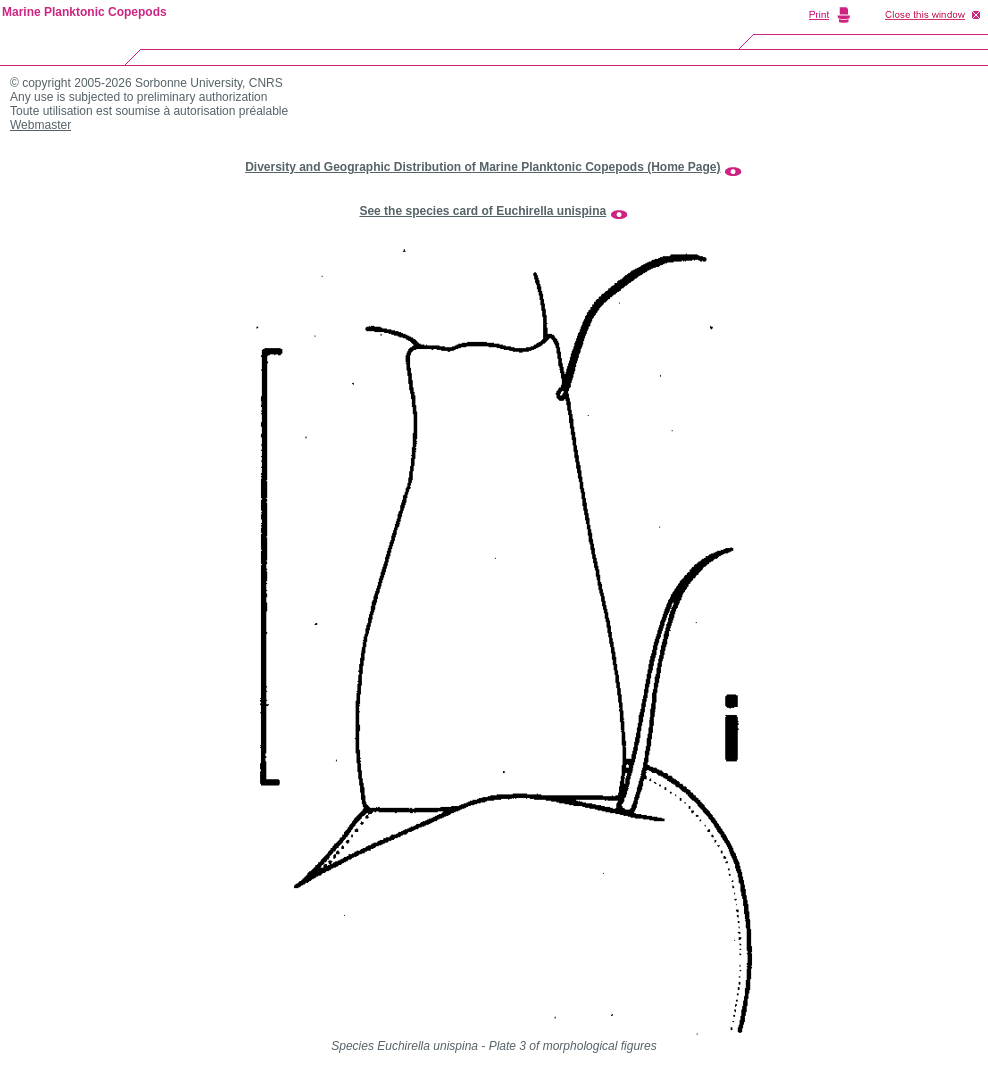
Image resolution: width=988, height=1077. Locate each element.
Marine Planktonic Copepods (84, 12)
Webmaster (40, 125)
